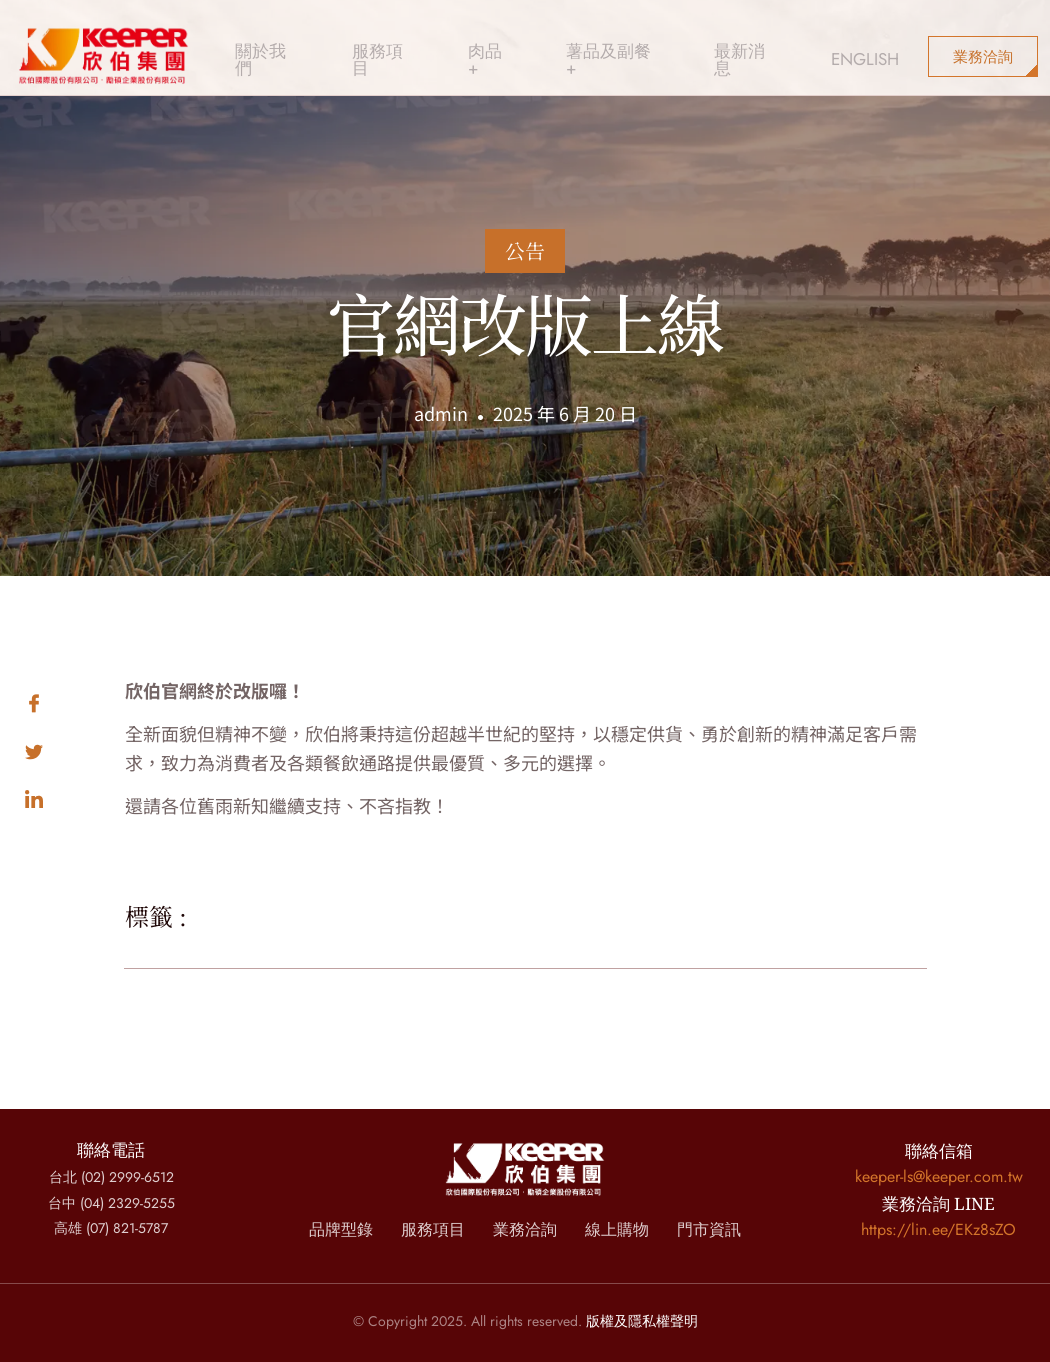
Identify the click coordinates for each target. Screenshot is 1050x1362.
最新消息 (688, 44)
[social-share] (75, 700)
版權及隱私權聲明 (642, 1321)
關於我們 (259, 44)
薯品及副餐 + (568, 44)
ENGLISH (792, 44)
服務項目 (363, 44)
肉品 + (457, 44)
